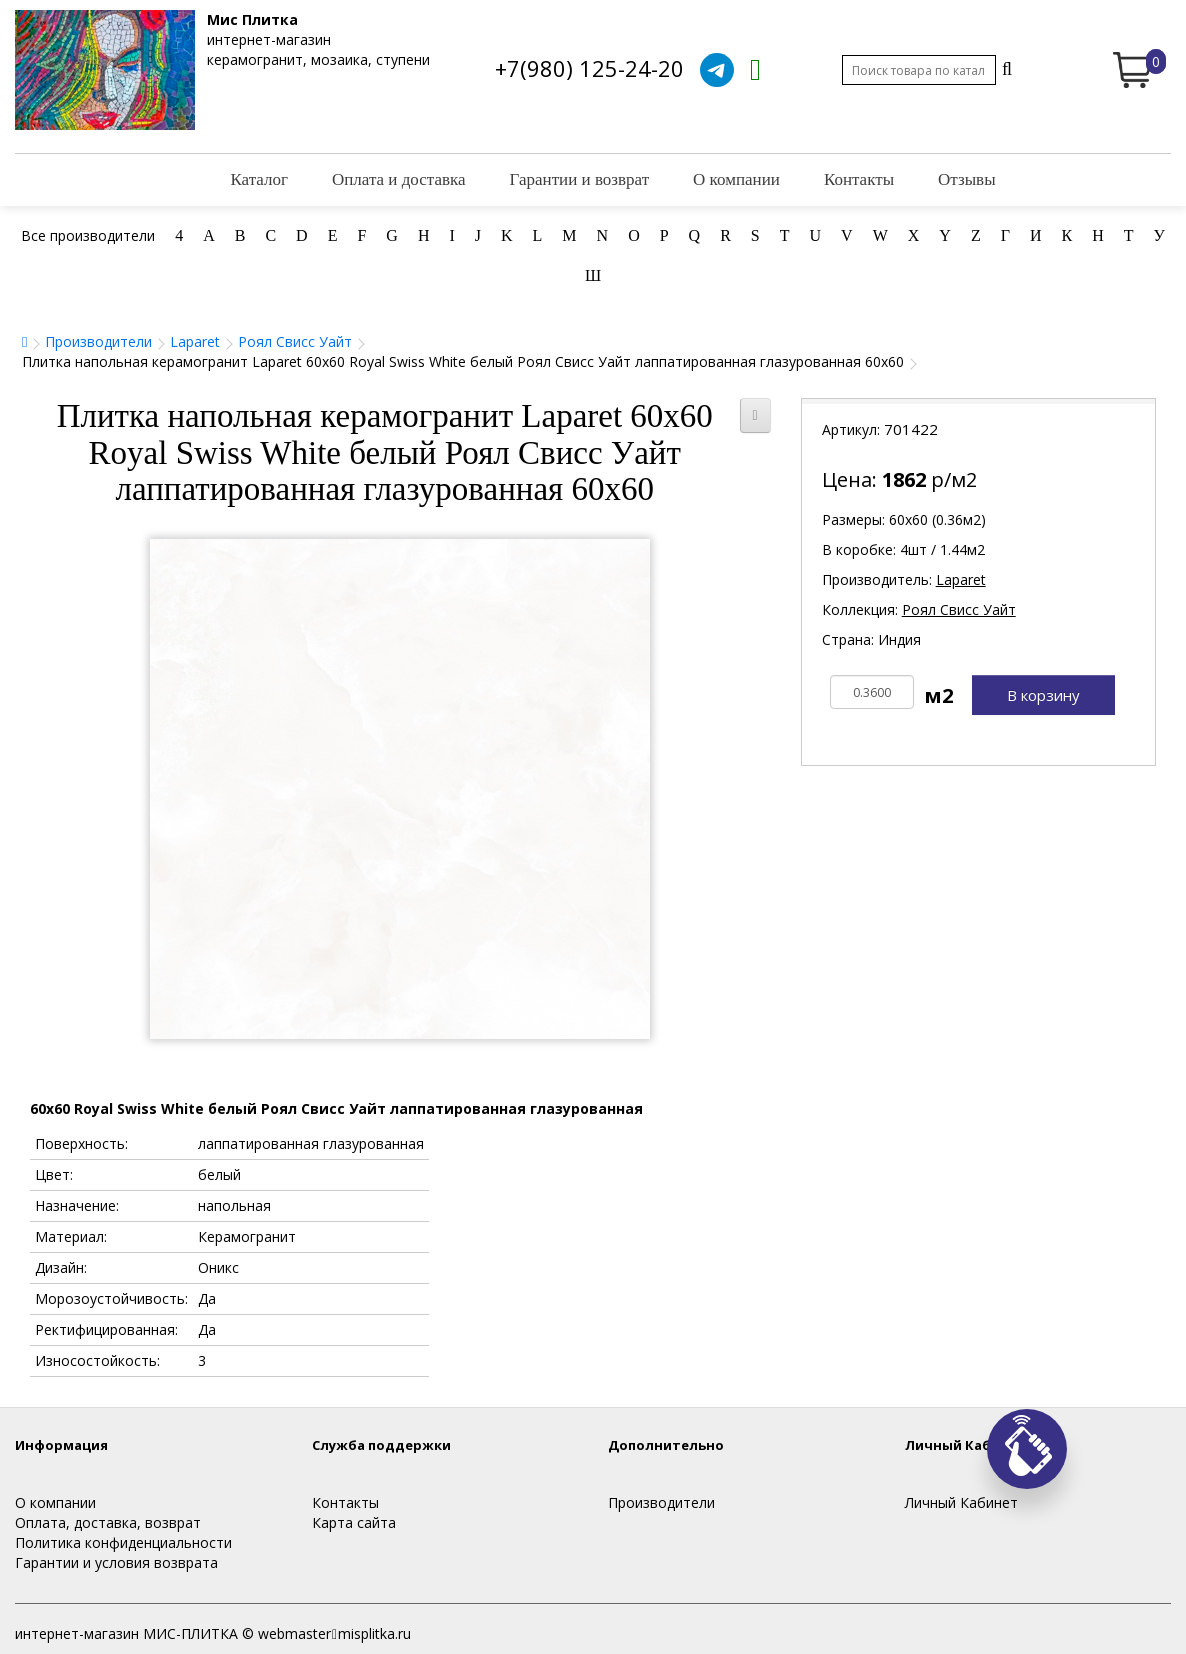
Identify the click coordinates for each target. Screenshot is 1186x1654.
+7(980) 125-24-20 (589, 68)
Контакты (859, 179)
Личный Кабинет (961, 1502)
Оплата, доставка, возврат (108, 1522)
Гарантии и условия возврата (116, 1562)
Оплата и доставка (399, 179)
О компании (736, 179)
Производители (98, 341)
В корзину (1043, 695)
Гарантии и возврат (580, 179)
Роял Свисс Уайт (295, 341)
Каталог (259, 179)
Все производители (88, 235)
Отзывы (967, 179)
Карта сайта (354, 1522)
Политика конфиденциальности (123, 1542)
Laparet (195, 341)
